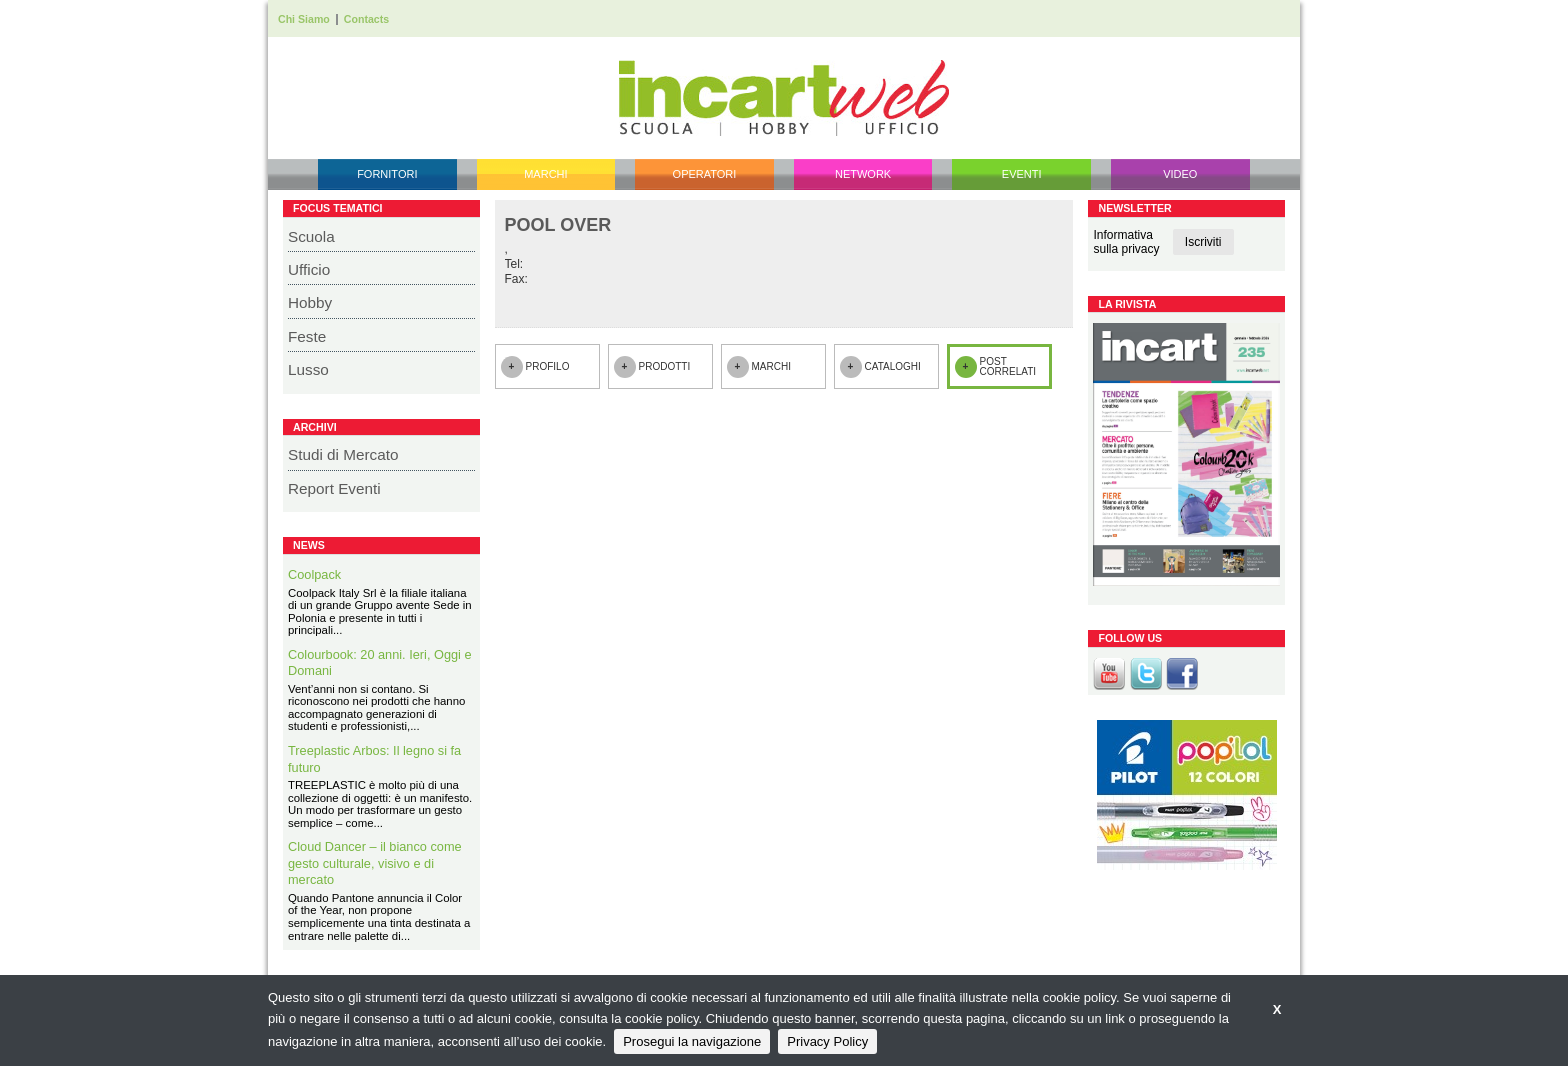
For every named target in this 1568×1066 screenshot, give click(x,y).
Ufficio (309, 269)
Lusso (308, 369)
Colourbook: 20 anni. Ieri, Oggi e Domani (380, 663)
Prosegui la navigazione (692, 1041)
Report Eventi (334, 488)
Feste (307, 336)
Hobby (310, 302)
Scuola (311, 236)
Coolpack (314, 574)
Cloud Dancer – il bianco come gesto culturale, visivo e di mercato (375, 863)
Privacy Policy (827, 1041)
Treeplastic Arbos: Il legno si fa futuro (374, 759)
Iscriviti (1203, 242)
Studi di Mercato (343, 454)
